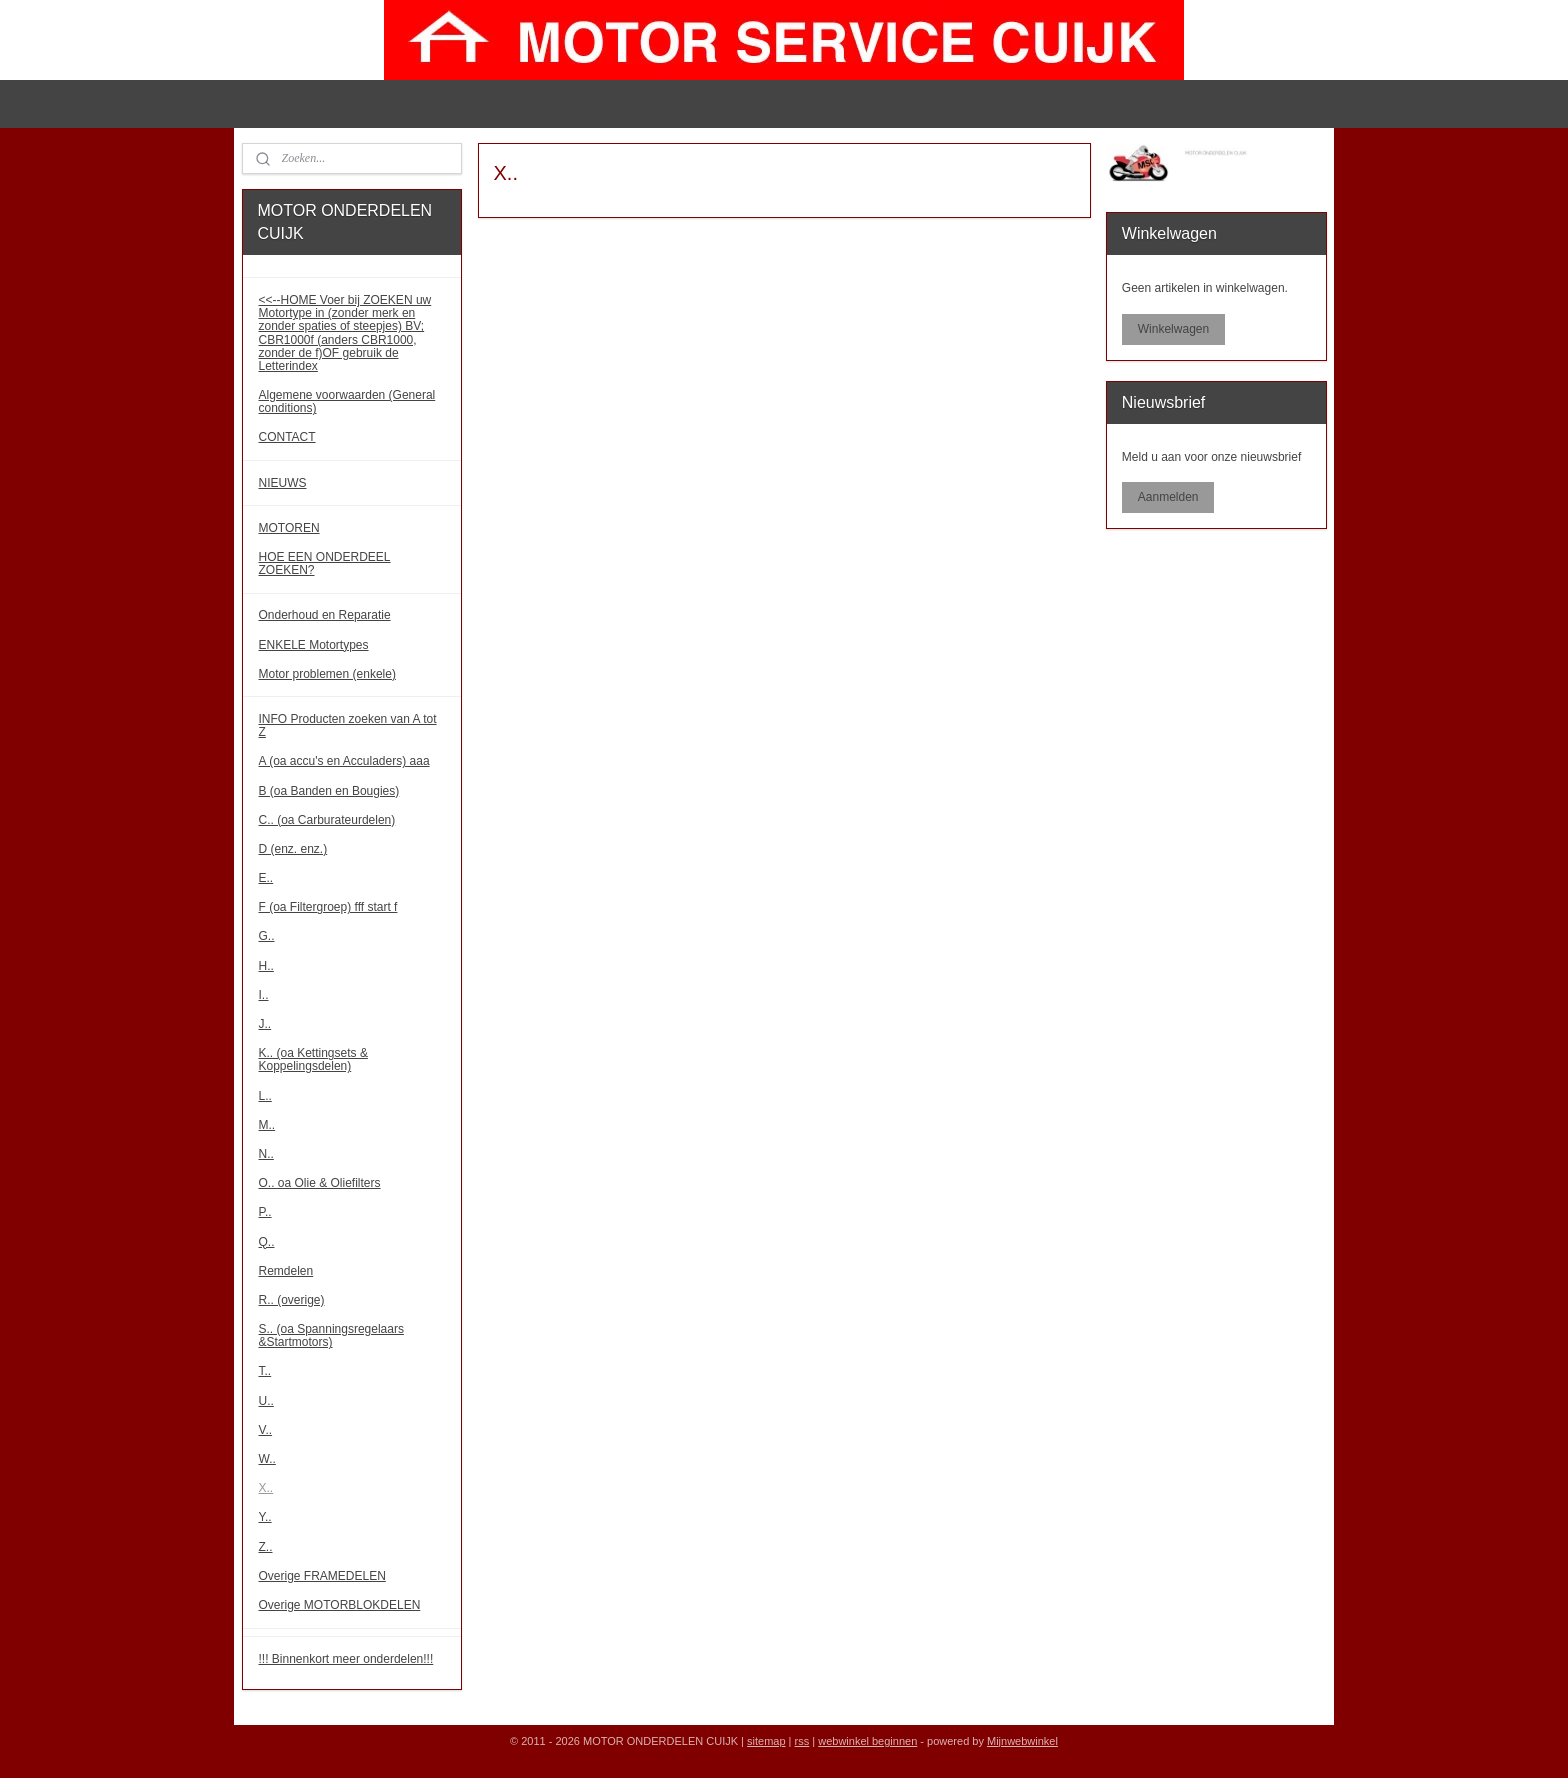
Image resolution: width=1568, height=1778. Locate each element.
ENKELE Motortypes (314, 645)
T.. (265, 1371)
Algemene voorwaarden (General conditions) (347, 401)
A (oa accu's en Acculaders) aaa (344, 761)
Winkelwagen (1173, 329)
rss (802, 1741)
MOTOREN (289, 528)
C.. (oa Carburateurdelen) (327, 820)
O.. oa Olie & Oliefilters (320, 1183)
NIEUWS (283, 483)
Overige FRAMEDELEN (322, 1576)
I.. (264, 995)
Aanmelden (1168, 497)
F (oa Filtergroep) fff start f (328, 907)
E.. (266, 878)
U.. (266, 1401)
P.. (265, 1212)
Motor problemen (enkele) (327, 674)
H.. (266, 966)
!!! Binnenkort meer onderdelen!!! (346, 1659)
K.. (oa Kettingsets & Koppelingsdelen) (313, 1059)
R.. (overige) (292, 1300)
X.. (266, 1488)
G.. (267, 936)
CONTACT (287, 437)
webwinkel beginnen (867, 1741)
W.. (267, 1459)
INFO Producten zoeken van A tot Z (348, 725)
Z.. (266, 1547)
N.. (266, 1154)
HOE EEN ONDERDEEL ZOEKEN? (325, 563)
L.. (265, 1096)
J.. (265, 1024)
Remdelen (286, 1271)
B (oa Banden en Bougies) (329, 791)
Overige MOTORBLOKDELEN (340, 1605)
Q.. (267, 1242)
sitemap (766, 1741)
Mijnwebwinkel (1022, 1741)
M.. (267, 1125)
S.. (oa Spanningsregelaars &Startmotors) (331, 1335)
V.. (266, 1430)
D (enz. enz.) (293, 849)
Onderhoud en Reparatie (325, 615)
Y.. (265, 1517)
